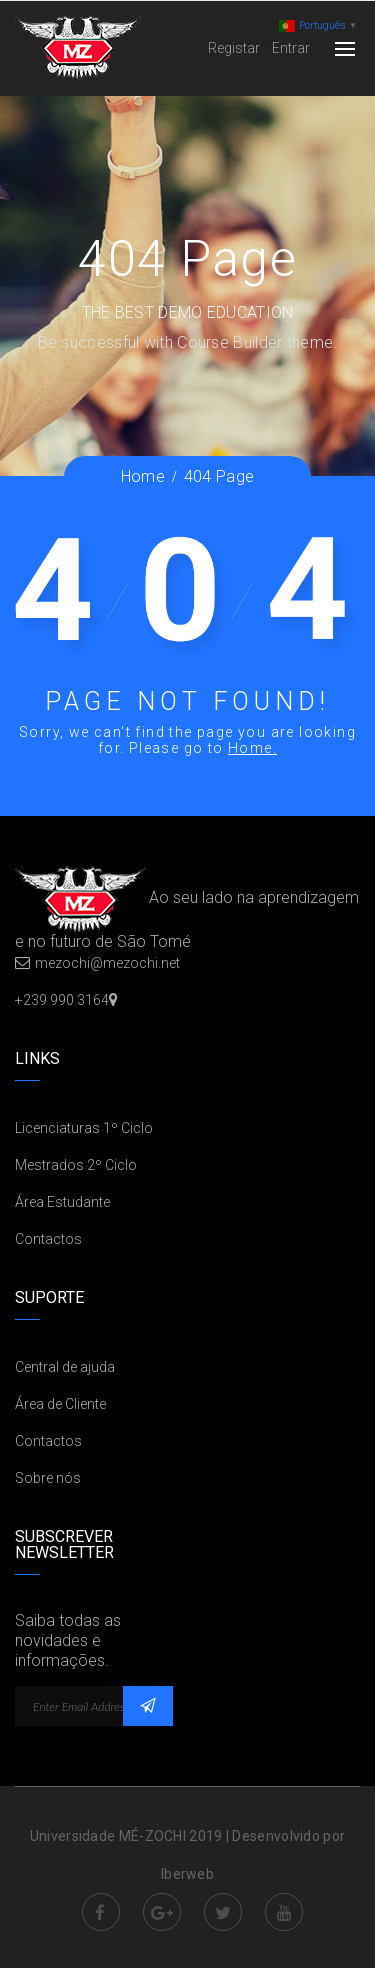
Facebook (101, 1912)
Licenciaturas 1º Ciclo (84, 1128)
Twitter (223, 1912)
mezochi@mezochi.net (107, 963)
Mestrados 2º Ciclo (76, 1165)
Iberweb (187, 1874)
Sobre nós (48, 1478)
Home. (252, 748)
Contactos (48, 1239)
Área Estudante (62, 1202)
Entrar (291, 48)
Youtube (284, 1912)
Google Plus (162, 1912)
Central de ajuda (65, 1367)
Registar (234, 48)
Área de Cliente (60, 1404)
